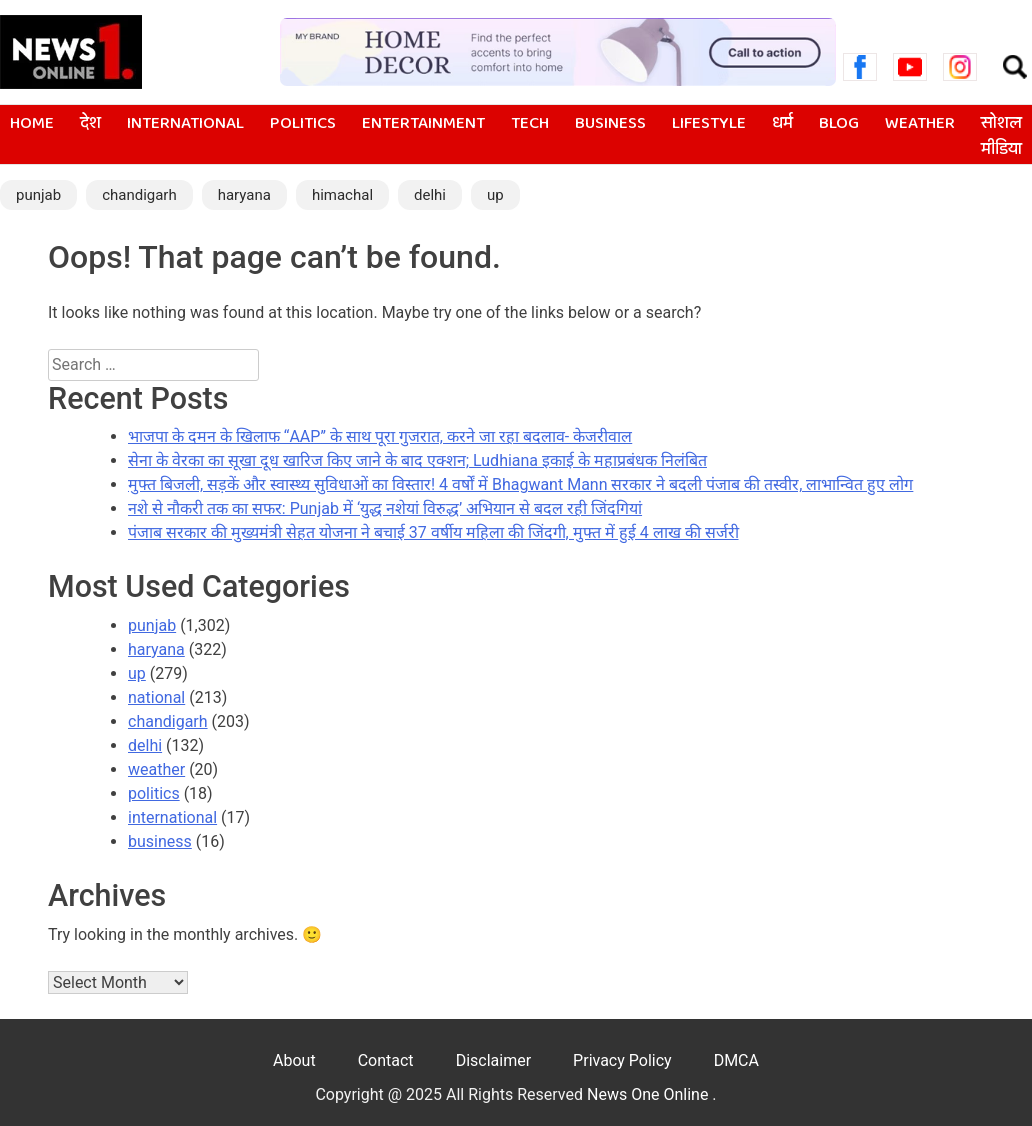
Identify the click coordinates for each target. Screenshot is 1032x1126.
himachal (342, 195)
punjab (38, 195)
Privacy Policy (622, 1060)
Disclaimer (493, 1060)
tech (530, 124)
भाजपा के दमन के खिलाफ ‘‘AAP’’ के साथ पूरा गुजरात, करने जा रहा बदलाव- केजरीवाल (380, 436)
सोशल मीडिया (1001, 136)
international (185, 124)
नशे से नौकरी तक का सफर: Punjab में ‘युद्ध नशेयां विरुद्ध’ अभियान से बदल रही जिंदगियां (385, 508)
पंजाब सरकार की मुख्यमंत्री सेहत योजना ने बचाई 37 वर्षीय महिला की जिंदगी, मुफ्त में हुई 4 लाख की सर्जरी (433, 532)
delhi (430, 195)
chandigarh (139, 195)
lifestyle (709, 124)
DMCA (736, 1060)
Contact (386, 1060)
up (495, 195)
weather (920, 124)
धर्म (782, 124)
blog (839, 124)
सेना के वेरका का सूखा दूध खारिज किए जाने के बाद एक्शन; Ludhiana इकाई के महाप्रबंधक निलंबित (417, 460)
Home (32, 124)
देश (90, 124)
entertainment (423, 124)
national (156, 697)
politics (303, 124)
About (294, 1060)
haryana (244, 195)
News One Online (649, 1094)
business (610, 124)
